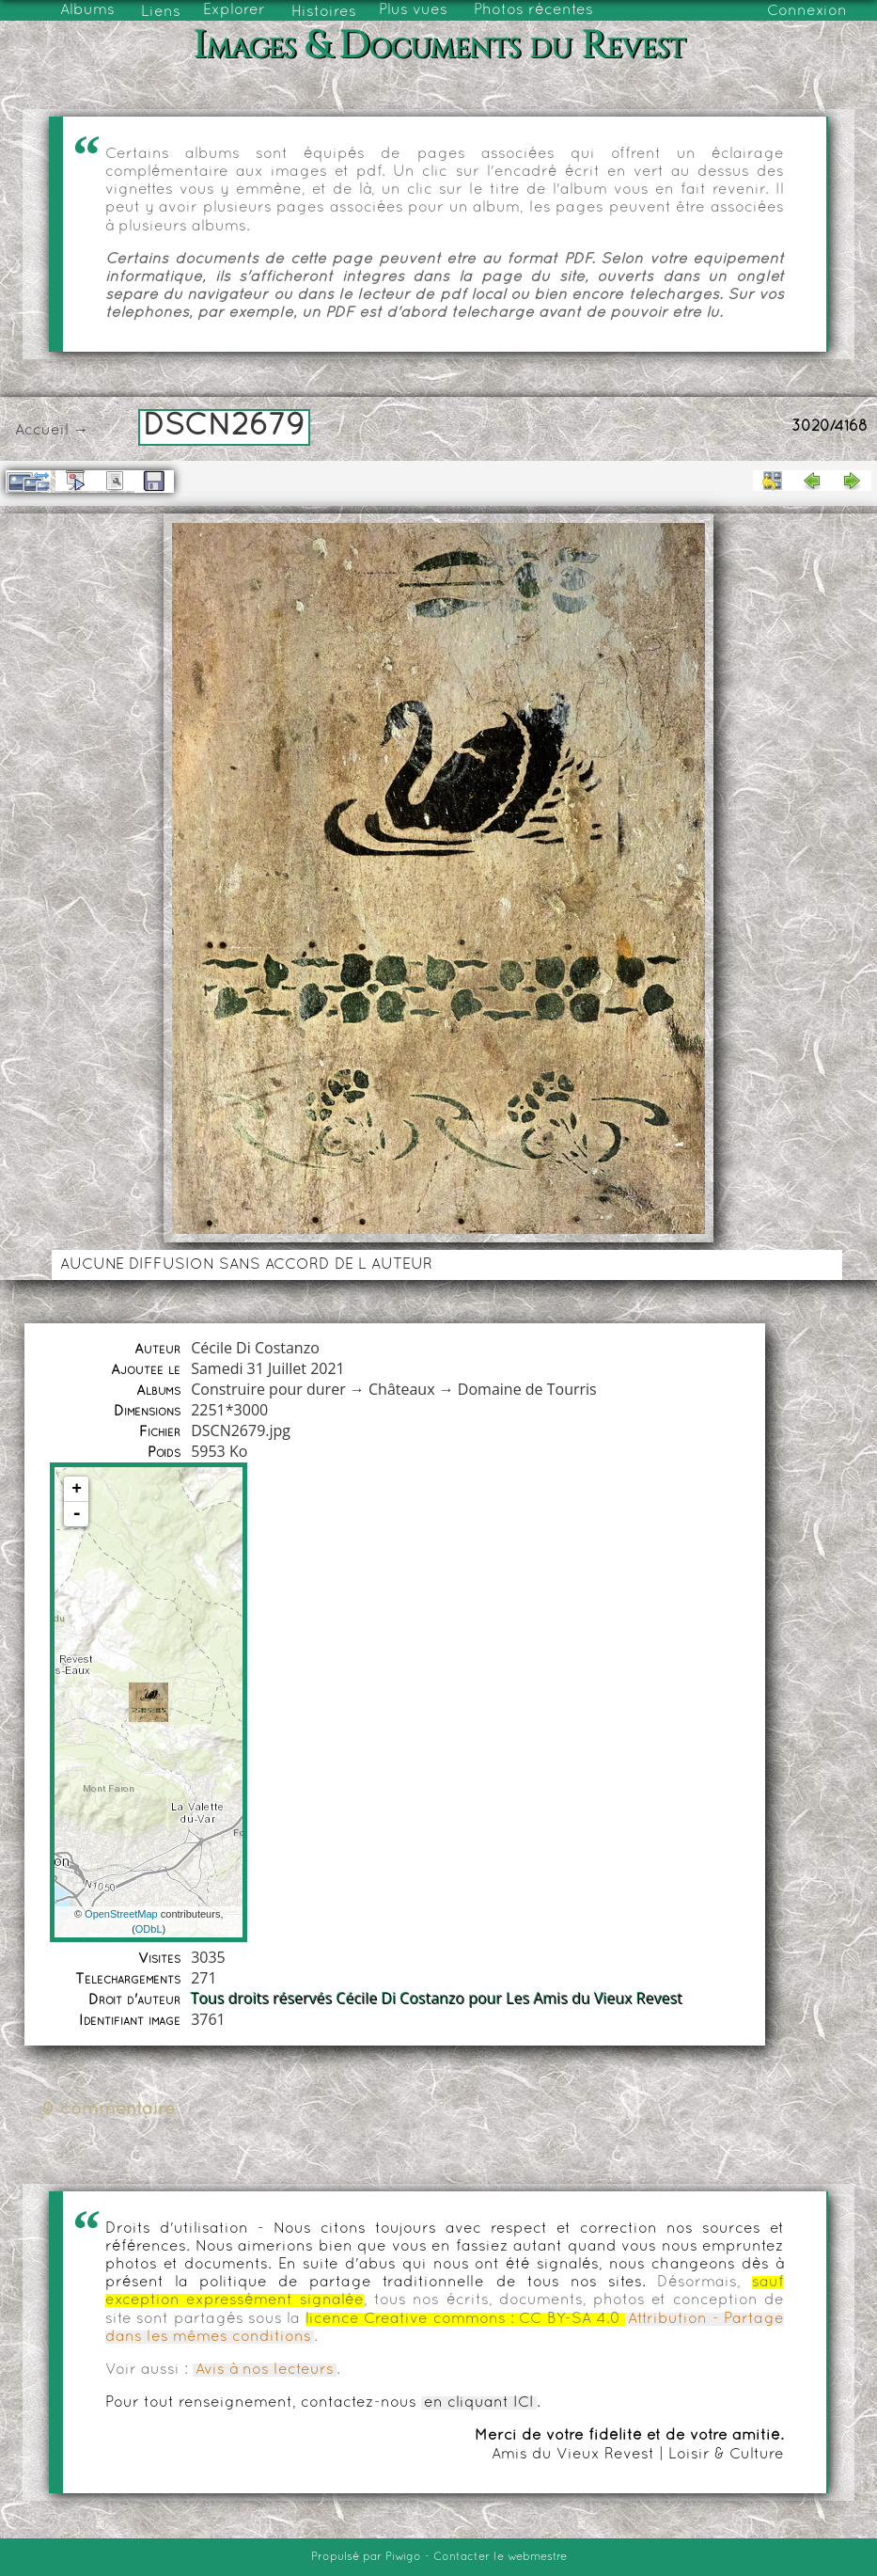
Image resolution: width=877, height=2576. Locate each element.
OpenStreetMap (121, 1914)
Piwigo (403, 2557)
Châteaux (401, 1389)
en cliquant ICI (479, 2403)
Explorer (234, 10)
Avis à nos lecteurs (265, 2370)
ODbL (149, 1929)
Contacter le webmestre (500, 2557)
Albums (87, 10)
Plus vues (413, 10)
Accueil (42, 430)
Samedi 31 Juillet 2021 (268, 1368)
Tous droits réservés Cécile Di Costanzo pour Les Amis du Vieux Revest (436, 1998)
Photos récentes (533, 10)
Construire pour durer (268, 1389)
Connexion (807, 11)
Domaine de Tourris (527, 1389)
